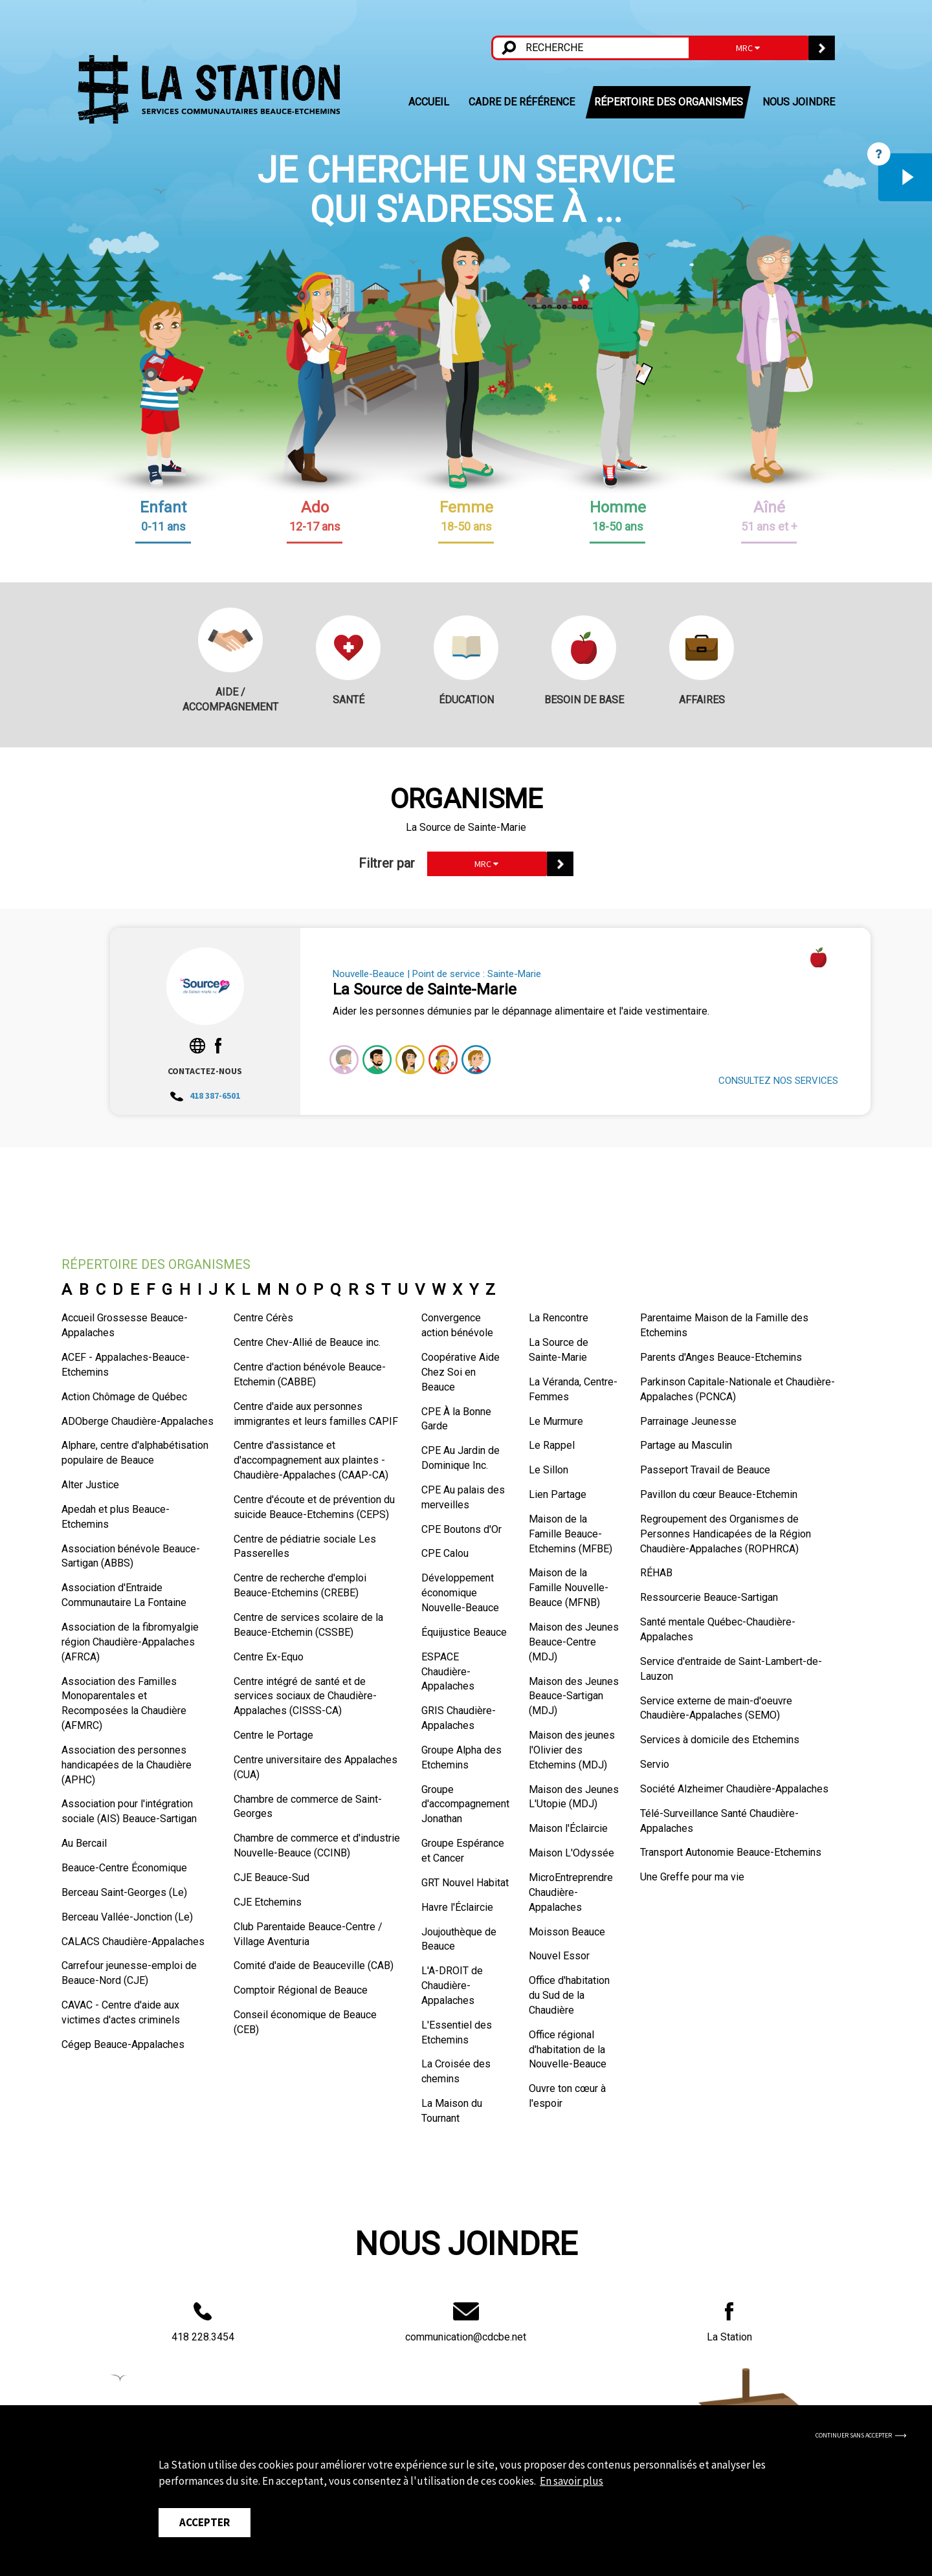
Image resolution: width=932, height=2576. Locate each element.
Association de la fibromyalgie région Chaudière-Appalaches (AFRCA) (130, 1642)
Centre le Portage (273, 1735)
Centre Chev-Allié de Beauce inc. (307, 1342)
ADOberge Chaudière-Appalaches (137, 1421)
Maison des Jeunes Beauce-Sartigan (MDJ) (574, 1696)
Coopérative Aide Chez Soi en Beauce (460, 1372)
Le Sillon (548, 1470)
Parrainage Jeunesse (688, 1421)
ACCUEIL (428, 102)
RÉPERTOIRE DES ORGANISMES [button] (668, 102)
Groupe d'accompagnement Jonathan (465, 1804)
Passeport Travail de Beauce (705, 1470)
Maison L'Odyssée (571, 1853)
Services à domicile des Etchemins (719, 1740)
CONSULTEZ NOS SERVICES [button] (778, 1080)
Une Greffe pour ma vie (692, 1877)
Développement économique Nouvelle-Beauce (460, 1593)
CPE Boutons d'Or (461, 1529)
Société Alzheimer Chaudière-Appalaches (734, 1789)
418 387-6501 (205, 1095)
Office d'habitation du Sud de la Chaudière (569, 1995)
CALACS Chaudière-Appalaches (133, 1941)
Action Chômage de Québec (124, 1397)
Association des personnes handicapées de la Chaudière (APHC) (126, 1765)
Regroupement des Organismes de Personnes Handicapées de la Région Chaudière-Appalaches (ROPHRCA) (725, 1534)
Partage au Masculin (686, 1445)
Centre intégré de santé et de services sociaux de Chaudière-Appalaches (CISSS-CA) (305, 1696)
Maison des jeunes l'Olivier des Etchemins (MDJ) (572, 1750)
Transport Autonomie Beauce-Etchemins (730, 1852)
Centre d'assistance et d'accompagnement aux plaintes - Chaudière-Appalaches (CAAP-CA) (311, 1460)
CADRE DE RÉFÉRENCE (522, 102)
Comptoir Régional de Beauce (301, 1990)
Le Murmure (556, 1421)
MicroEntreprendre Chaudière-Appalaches (571, 1892)
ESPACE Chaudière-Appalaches (447, 1672)
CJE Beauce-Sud (271, 1877)
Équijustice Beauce (464, 1632)
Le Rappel (552, 1445)
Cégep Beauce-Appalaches (122, 2044)
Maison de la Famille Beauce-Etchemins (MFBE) (570, 1534)
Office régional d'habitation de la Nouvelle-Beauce (567, 2050)
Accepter (204, 2522)
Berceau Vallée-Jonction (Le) (127, 1917)
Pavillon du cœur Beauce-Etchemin (718, 1494)
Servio (654, 1764)
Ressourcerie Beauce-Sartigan (709, 1597)
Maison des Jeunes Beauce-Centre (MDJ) (574, 1642)
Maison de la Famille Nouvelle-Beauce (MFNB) (568, 1588)
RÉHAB (656, 1573)
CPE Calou (445, 1553)
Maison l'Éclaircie (568, 1828)
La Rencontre (558, 1318)
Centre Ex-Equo (269, 1657)
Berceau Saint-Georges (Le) (124, 1892)
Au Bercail (84, 1843)
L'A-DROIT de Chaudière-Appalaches (452, 1986)
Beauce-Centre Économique (124, 1868)
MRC (748, 48)
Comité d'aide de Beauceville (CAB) (314, 1965)
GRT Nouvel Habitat (465, 1883)
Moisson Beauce (567, 1932)
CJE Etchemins (268, 1902)
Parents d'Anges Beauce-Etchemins (721, 1357)
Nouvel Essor (559, 1956)
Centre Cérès (263, 1318)
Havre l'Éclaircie (457, 1907)
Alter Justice (90, 1485)
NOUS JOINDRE (798, 102)
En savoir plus (571, 2481)
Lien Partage (557, 1494)
